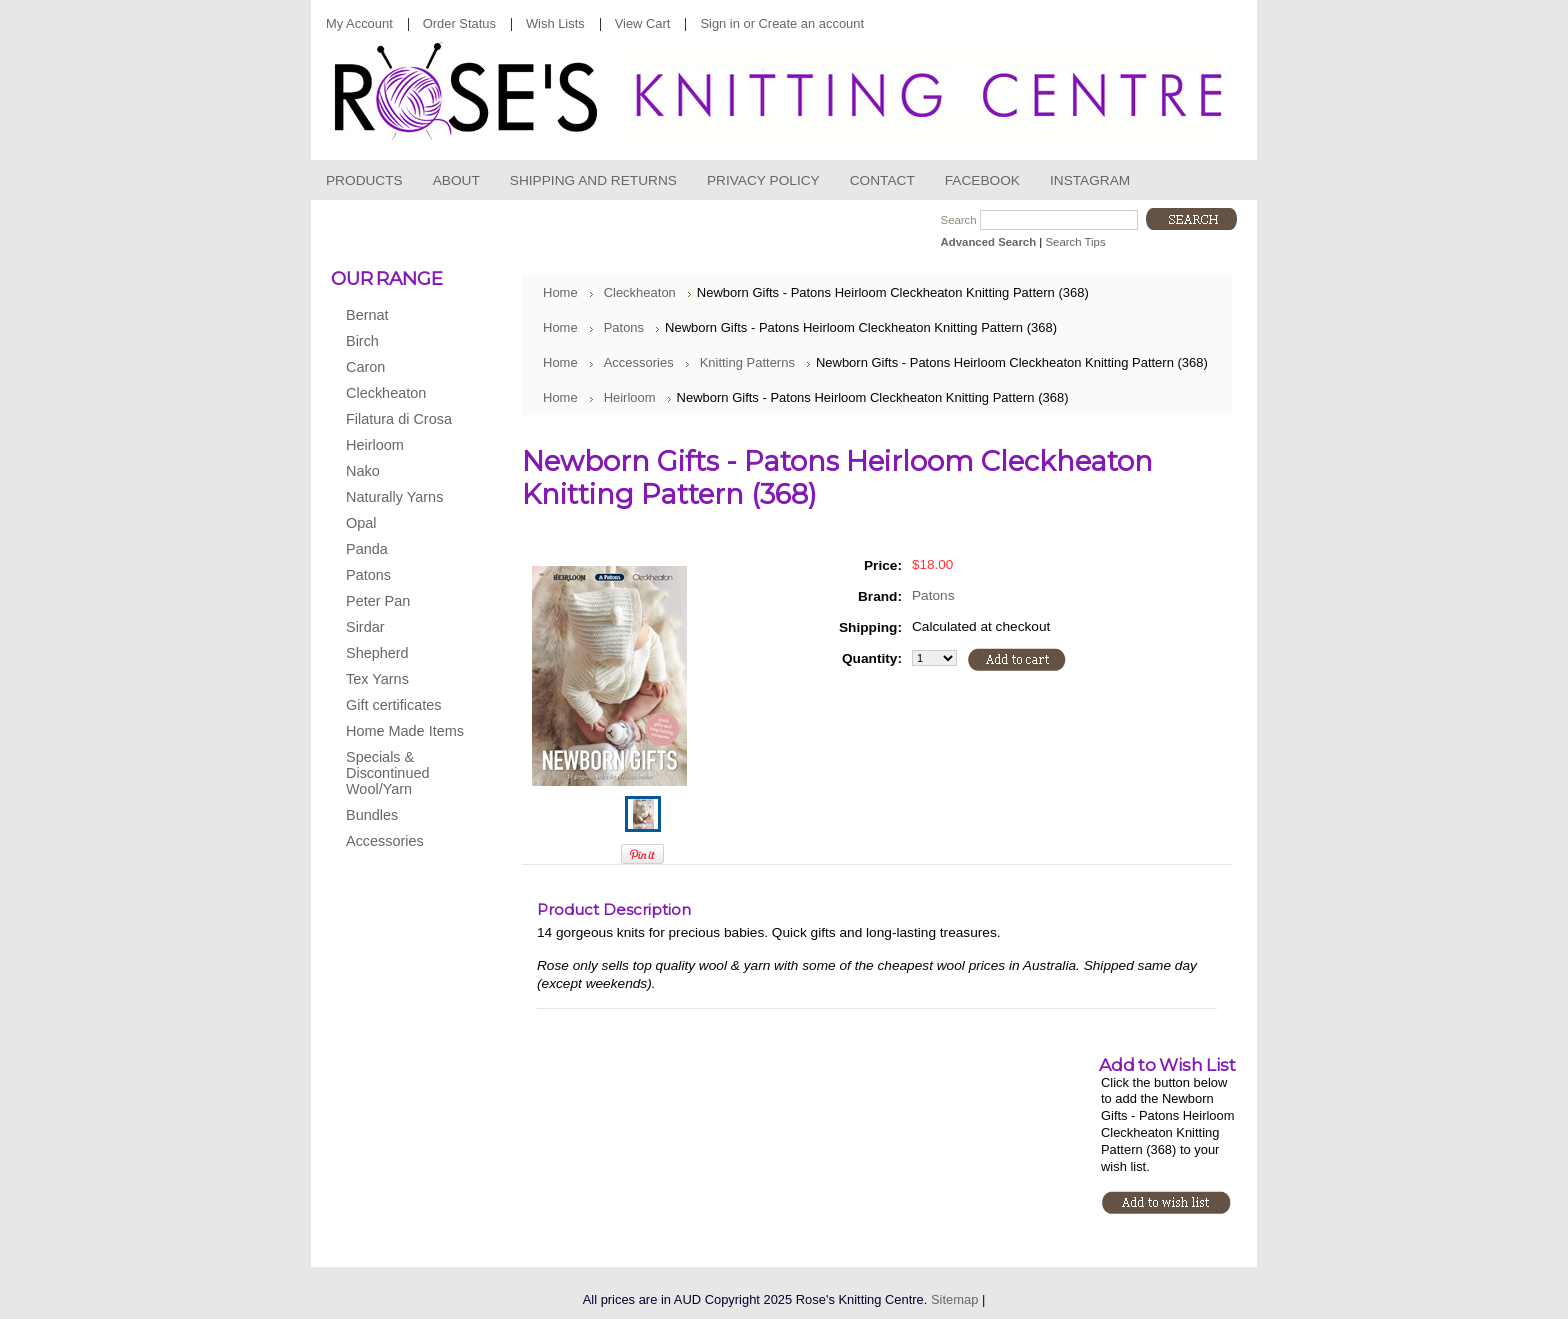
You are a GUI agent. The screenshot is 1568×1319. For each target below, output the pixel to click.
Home (560, 292)
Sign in (719, 23)
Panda (402, 550)
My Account (359, 23)
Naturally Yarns (402, 498)
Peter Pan (402, 602)
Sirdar (402, 628)
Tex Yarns (402, 680)
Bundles (372, 815)
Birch (402, 342)
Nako (402, 472)
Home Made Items (405, 731)
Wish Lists (555, 23)
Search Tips (1075, 242)
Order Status (459, 23)
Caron (402, 368)
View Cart (643, 23)
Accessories (402, 842)
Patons (402, 576)
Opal (402, 524)
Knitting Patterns (747, 362)
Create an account (811, 23)
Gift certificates (393, 705)
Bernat (402, 316)
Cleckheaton (402, 394)
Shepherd (402, 654)
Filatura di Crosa (402, 420)
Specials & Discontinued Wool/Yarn (387, 773)
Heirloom (402, 446)
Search (959, 220)
